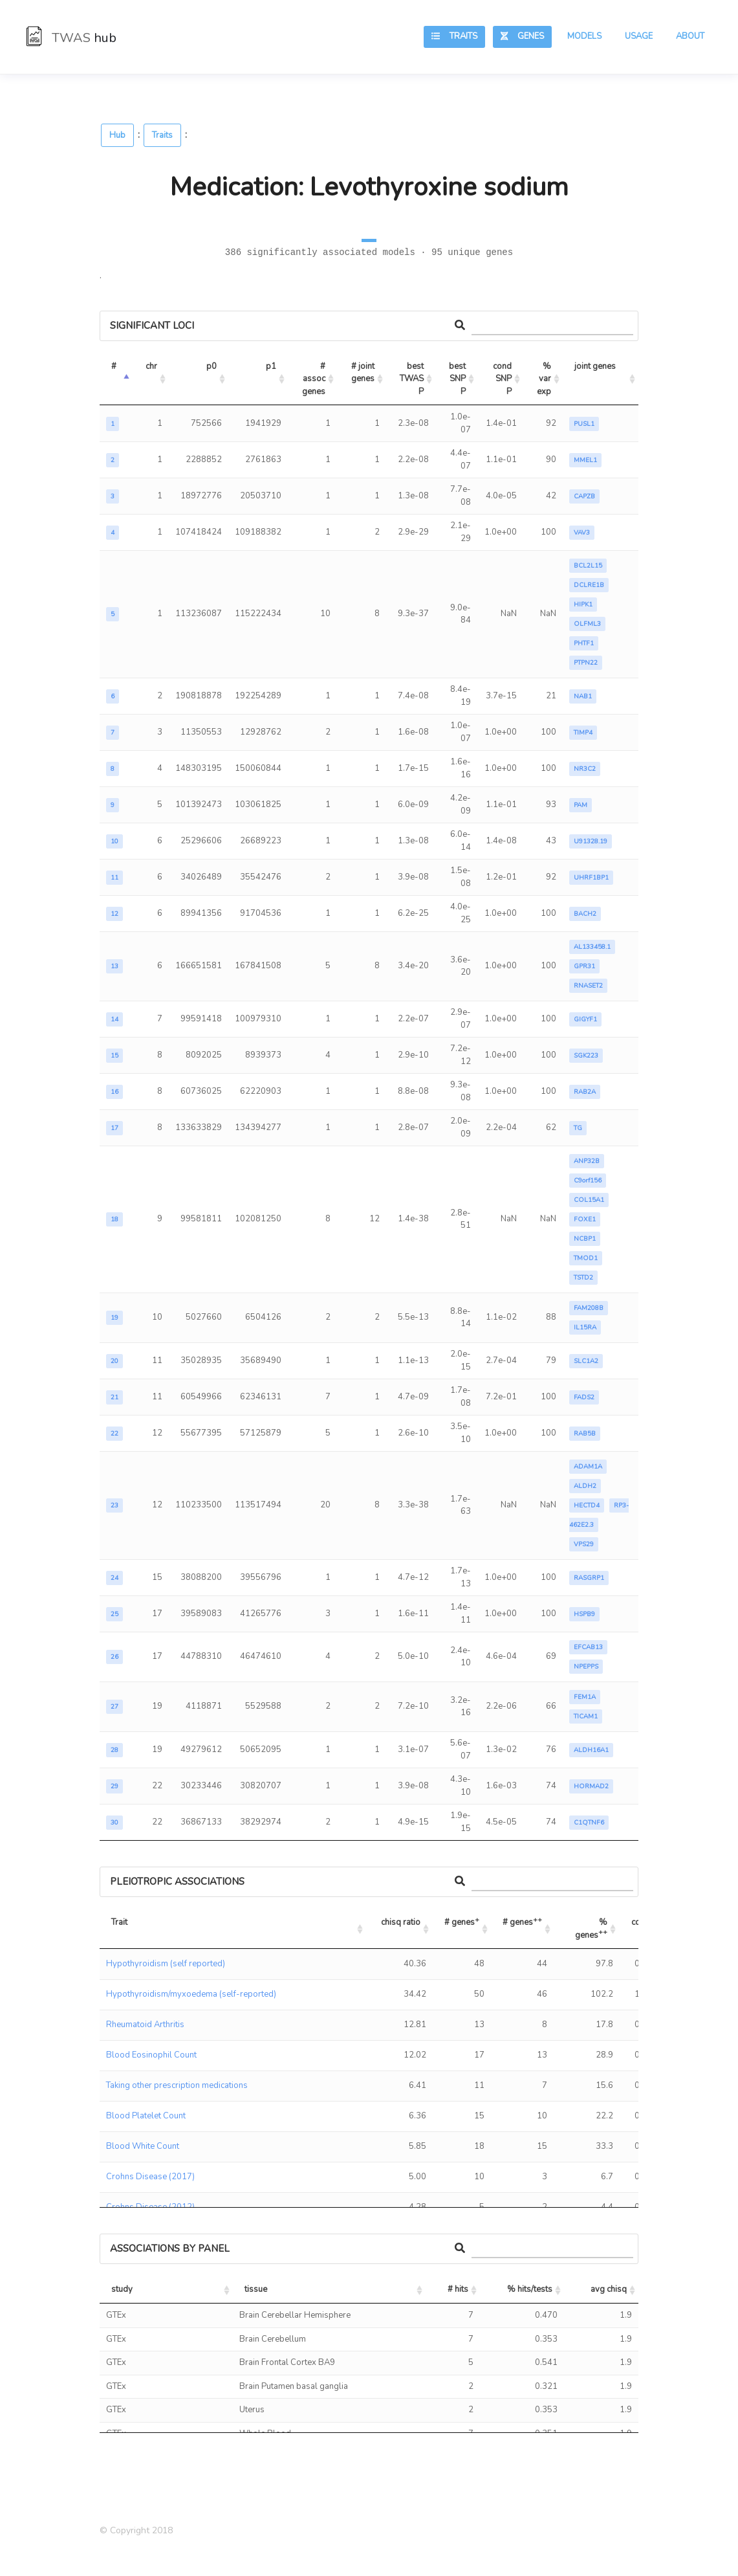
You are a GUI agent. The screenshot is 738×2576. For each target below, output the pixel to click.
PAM (580, 805)
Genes (522, 36)
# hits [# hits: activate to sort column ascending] (458, 2289)
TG (578, 1128)
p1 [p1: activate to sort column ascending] (271, 366)
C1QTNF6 (589, 1822)
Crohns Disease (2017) (150, 2176)
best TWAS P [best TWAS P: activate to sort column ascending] (413, 379)
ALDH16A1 (591, 1750)
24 (114, 1577)
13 (114, 966)
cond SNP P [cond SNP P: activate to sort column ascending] (503, 379)
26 (114, 1656)
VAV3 (582, 532)
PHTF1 (584, 643)
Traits (454, 36)
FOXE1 (585, 1219)
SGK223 (586, 1055)
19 (114, 1317)
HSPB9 (584, 1614)
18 (114, 1219)
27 (114, 1706)
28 (114, 1750)
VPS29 (584, 1544)
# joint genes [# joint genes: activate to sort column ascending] (363, 373)
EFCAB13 (588, 1647)
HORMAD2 (591, 1786)
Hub (117, 135)
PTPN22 (586, 662)
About (690, 36)
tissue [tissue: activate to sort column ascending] (255, 2289)
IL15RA (585, 1327)
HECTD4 (587, 1505)
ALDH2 (585, 1486)
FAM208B (588, 1308)
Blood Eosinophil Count (151, 2055)
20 (114, 1361)
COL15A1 (589, 1200)
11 (114, 877)
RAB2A (585, 1091)
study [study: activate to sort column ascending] (122, 2289)
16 (114, 1091)
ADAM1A (588, 1466)
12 (114, 913)
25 (114, 1614)
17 (114, 1128)
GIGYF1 (585, 1019)
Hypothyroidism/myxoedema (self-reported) (191, 1994)
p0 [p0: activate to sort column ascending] (211, 366)
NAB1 (583, 696)
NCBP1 (585, 1238)
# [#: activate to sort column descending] (113, 366)
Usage (639, 36)
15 (114, 1055)
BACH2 (585, 913)
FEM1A (585, 1697)
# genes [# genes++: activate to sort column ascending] (522, 1921)
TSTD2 (583, 1277)
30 (114, 1822)
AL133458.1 (592, 946)
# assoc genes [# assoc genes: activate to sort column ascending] (314, 379)
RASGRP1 (589, 1577)
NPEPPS (586, 1666)
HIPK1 (583, 604)
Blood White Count (142, 2146)
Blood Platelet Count (146, 2116)
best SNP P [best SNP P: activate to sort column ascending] (458, 379)
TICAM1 (586, 1716)
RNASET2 (588, 985)
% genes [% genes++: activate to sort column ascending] (592, 1928)
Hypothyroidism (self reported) (165, 1964)
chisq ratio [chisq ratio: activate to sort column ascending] (400, 1922)
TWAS (71, 38)
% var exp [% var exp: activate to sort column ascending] (545, 379)
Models (584, 36)
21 (114, 1397)
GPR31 (584, 966)
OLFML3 (587, 623)
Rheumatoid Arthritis (145, 2024)
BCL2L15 (588, 565)
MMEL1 (585, 460)
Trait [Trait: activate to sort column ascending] (119, 1922)
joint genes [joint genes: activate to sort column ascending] (595, 366)
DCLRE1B (589, 585)
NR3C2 (585, 768)
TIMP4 (583, 732)
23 (114, 1505)
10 (114, 841)
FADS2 (584, 1397)
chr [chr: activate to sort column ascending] (151, 366)
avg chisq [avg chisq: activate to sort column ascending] (609, 2289)
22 (114, 1433)
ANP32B (587, 1161)
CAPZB (584, 496)
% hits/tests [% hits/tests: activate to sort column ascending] (529, 2289)
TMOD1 (586, 1258)
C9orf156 (588, 1180)
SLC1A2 (586, 1361)
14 (114, 1019)
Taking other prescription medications (177, 2085)
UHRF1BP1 (591, 877)
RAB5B (585, 1433)
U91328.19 (590, 841)
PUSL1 (584, 423)
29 (114, 1786)
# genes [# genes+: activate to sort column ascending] (461, 1921)
